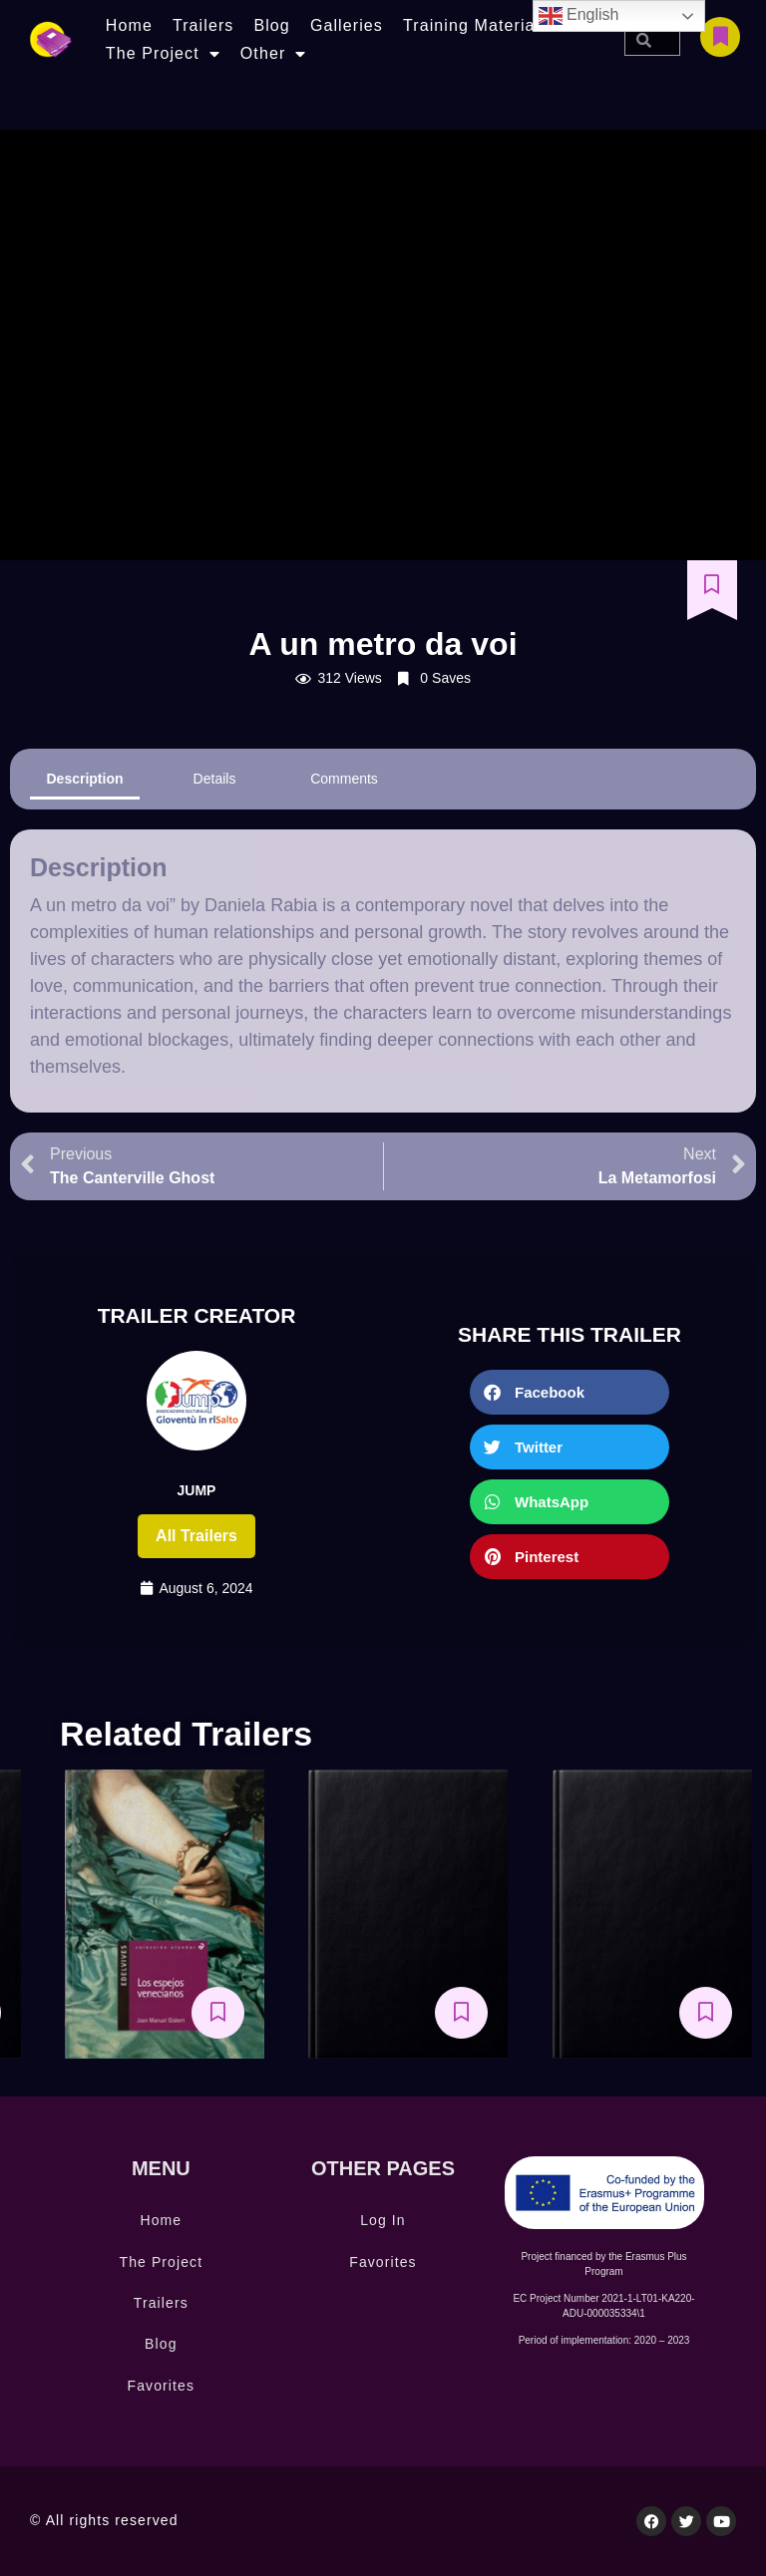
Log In (383, 2220)
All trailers (196, 1535)
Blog (271, 25)
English (579, 16)
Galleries (346, 25)
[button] (569, 1392)
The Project (163, 54)
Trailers (203, 25)
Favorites (161, 2386)
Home (129, 25)
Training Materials (476, 25)
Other (273, 54)
